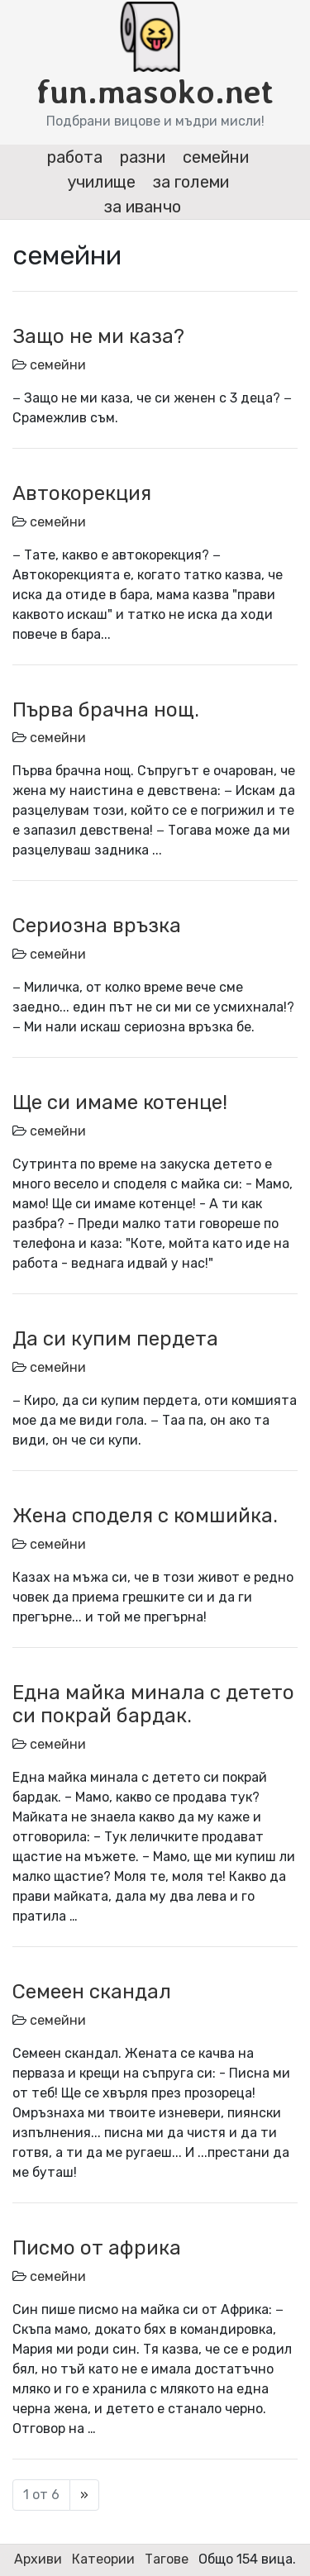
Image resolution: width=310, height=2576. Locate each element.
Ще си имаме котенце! (119, 1102)
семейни (216, 157)
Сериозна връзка (96, 925)
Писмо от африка (96, 2247)
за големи (191, 182)
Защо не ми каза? (98, 336)
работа (75, 157)
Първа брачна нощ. (105, 709)
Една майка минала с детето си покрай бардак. (153, 1704)
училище (101, 182)
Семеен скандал (91, 1991)
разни (142, 157)
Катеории (103, 2559)
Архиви (38, 2559)
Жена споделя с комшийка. (145, 1515)
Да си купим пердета (115, 1338)
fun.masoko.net (155, 92)
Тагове (166, 2559)
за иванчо (142, 207)
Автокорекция (81, 493)
